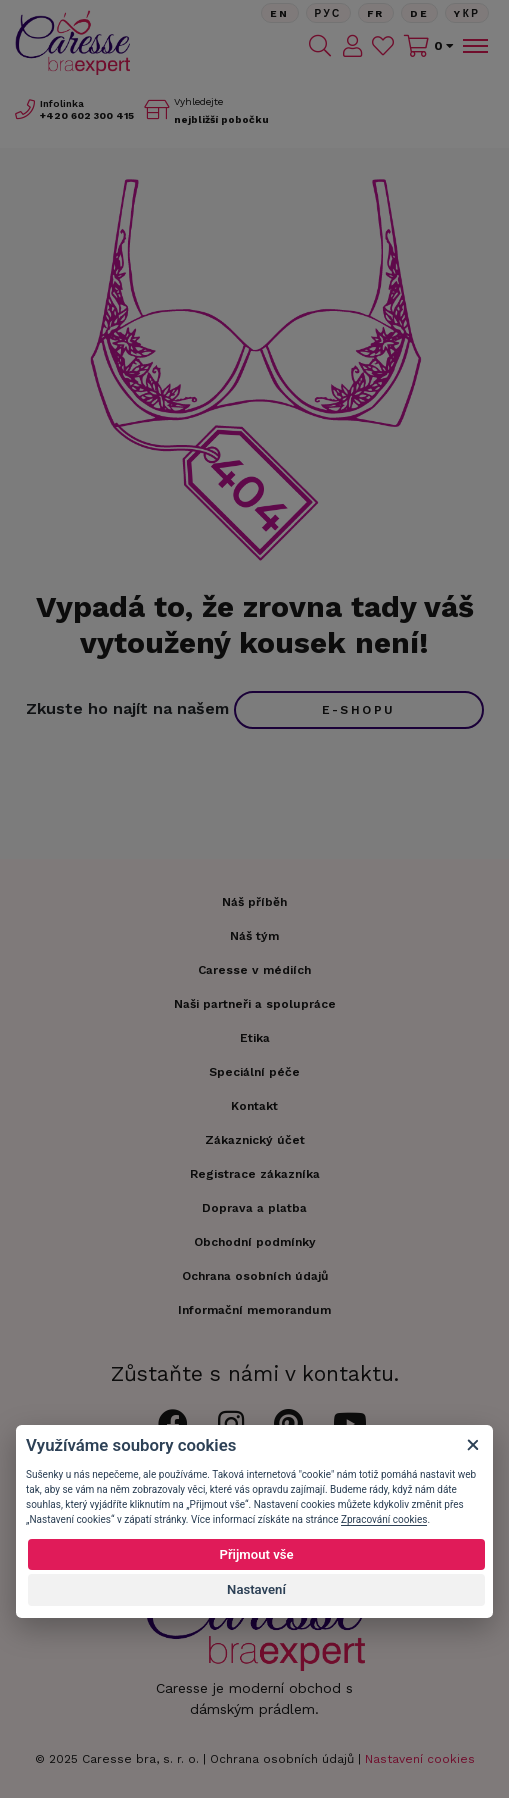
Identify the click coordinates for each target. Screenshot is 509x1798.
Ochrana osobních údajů (282, 1759)
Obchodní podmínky (255, 1242)
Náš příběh (254, 902)
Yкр (467, 13)
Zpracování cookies (384, 1519)
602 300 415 (87, 115)
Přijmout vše (256, 1554)
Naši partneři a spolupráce (255, 1004)
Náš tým (254, 936)
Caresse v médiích (254, 970)
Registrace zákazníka (255, 1174)
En (280, 13)
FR (376, 13)
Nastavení (256, 1589)
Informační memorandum (254, 1310)
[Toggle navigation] (474, 46)
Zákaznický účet (255, 1140)
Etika (255, 1038)
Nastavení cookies (420, 1759)
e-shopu (359, 710)
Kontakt (254, 1106)
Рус (328, 13)
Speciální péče (254, 1072)
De (420, 13)
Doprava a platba (254, 1208)
